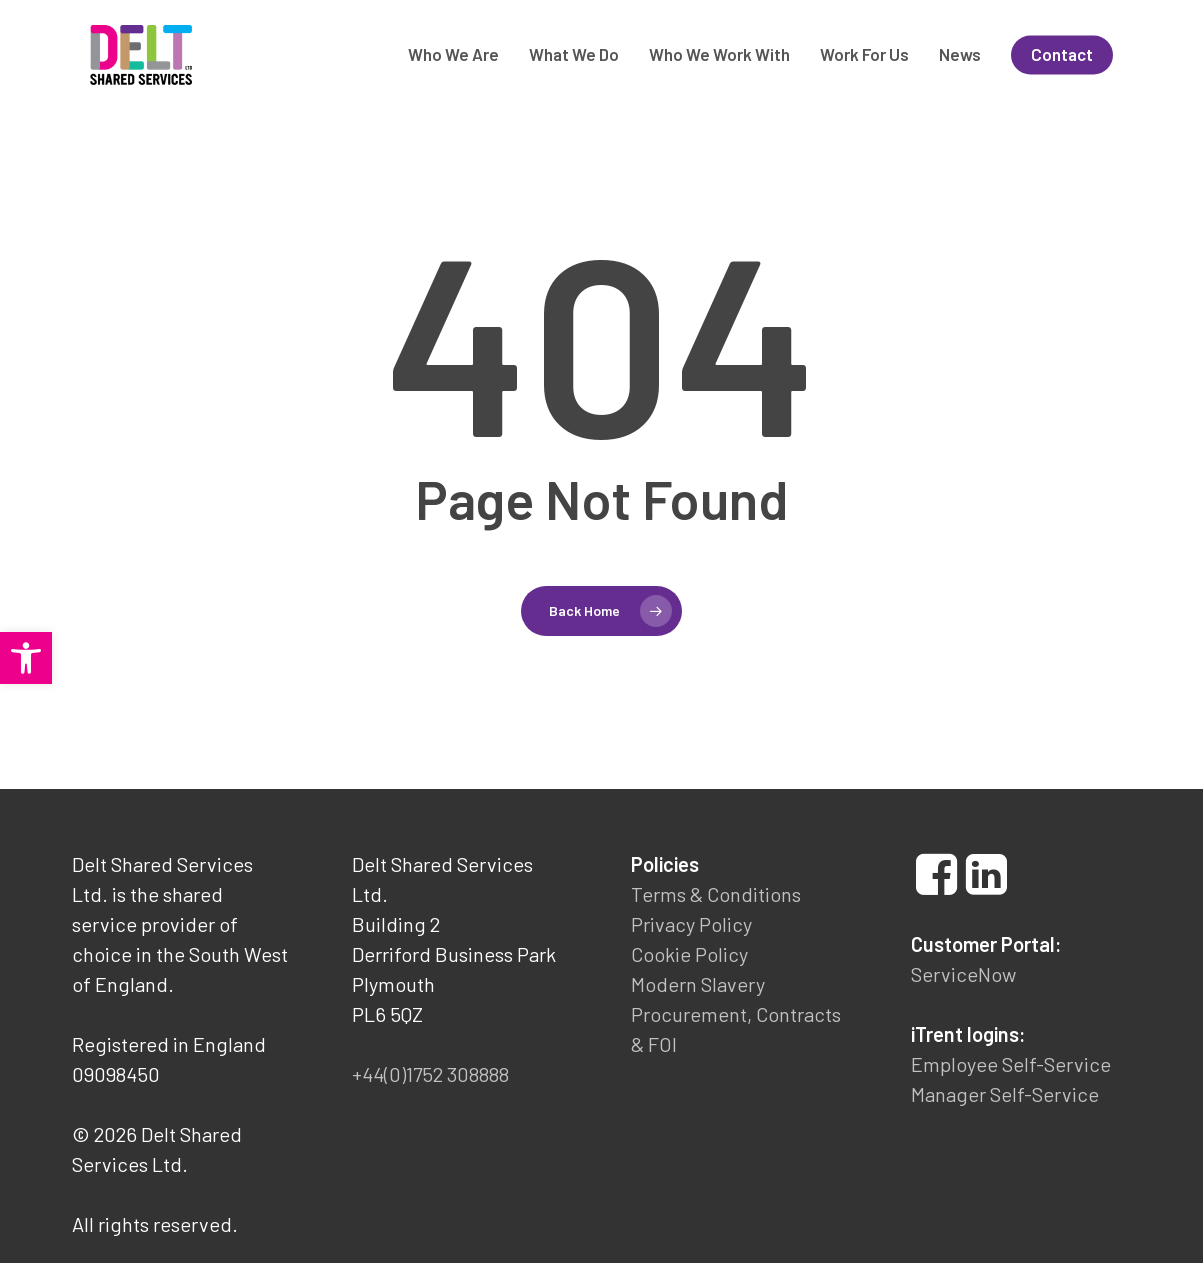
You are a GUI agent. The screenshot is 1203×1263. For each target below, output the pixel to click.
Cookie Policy (689, 954)
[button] (26, 658)
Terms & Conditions (716, 894)
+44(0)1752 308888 (430, 1074)
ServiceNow (963, 974)
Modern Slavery (698, 984)
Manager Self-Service (1005, 1094)
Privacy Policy (691, 924)
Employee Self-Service (1011, 1064)
